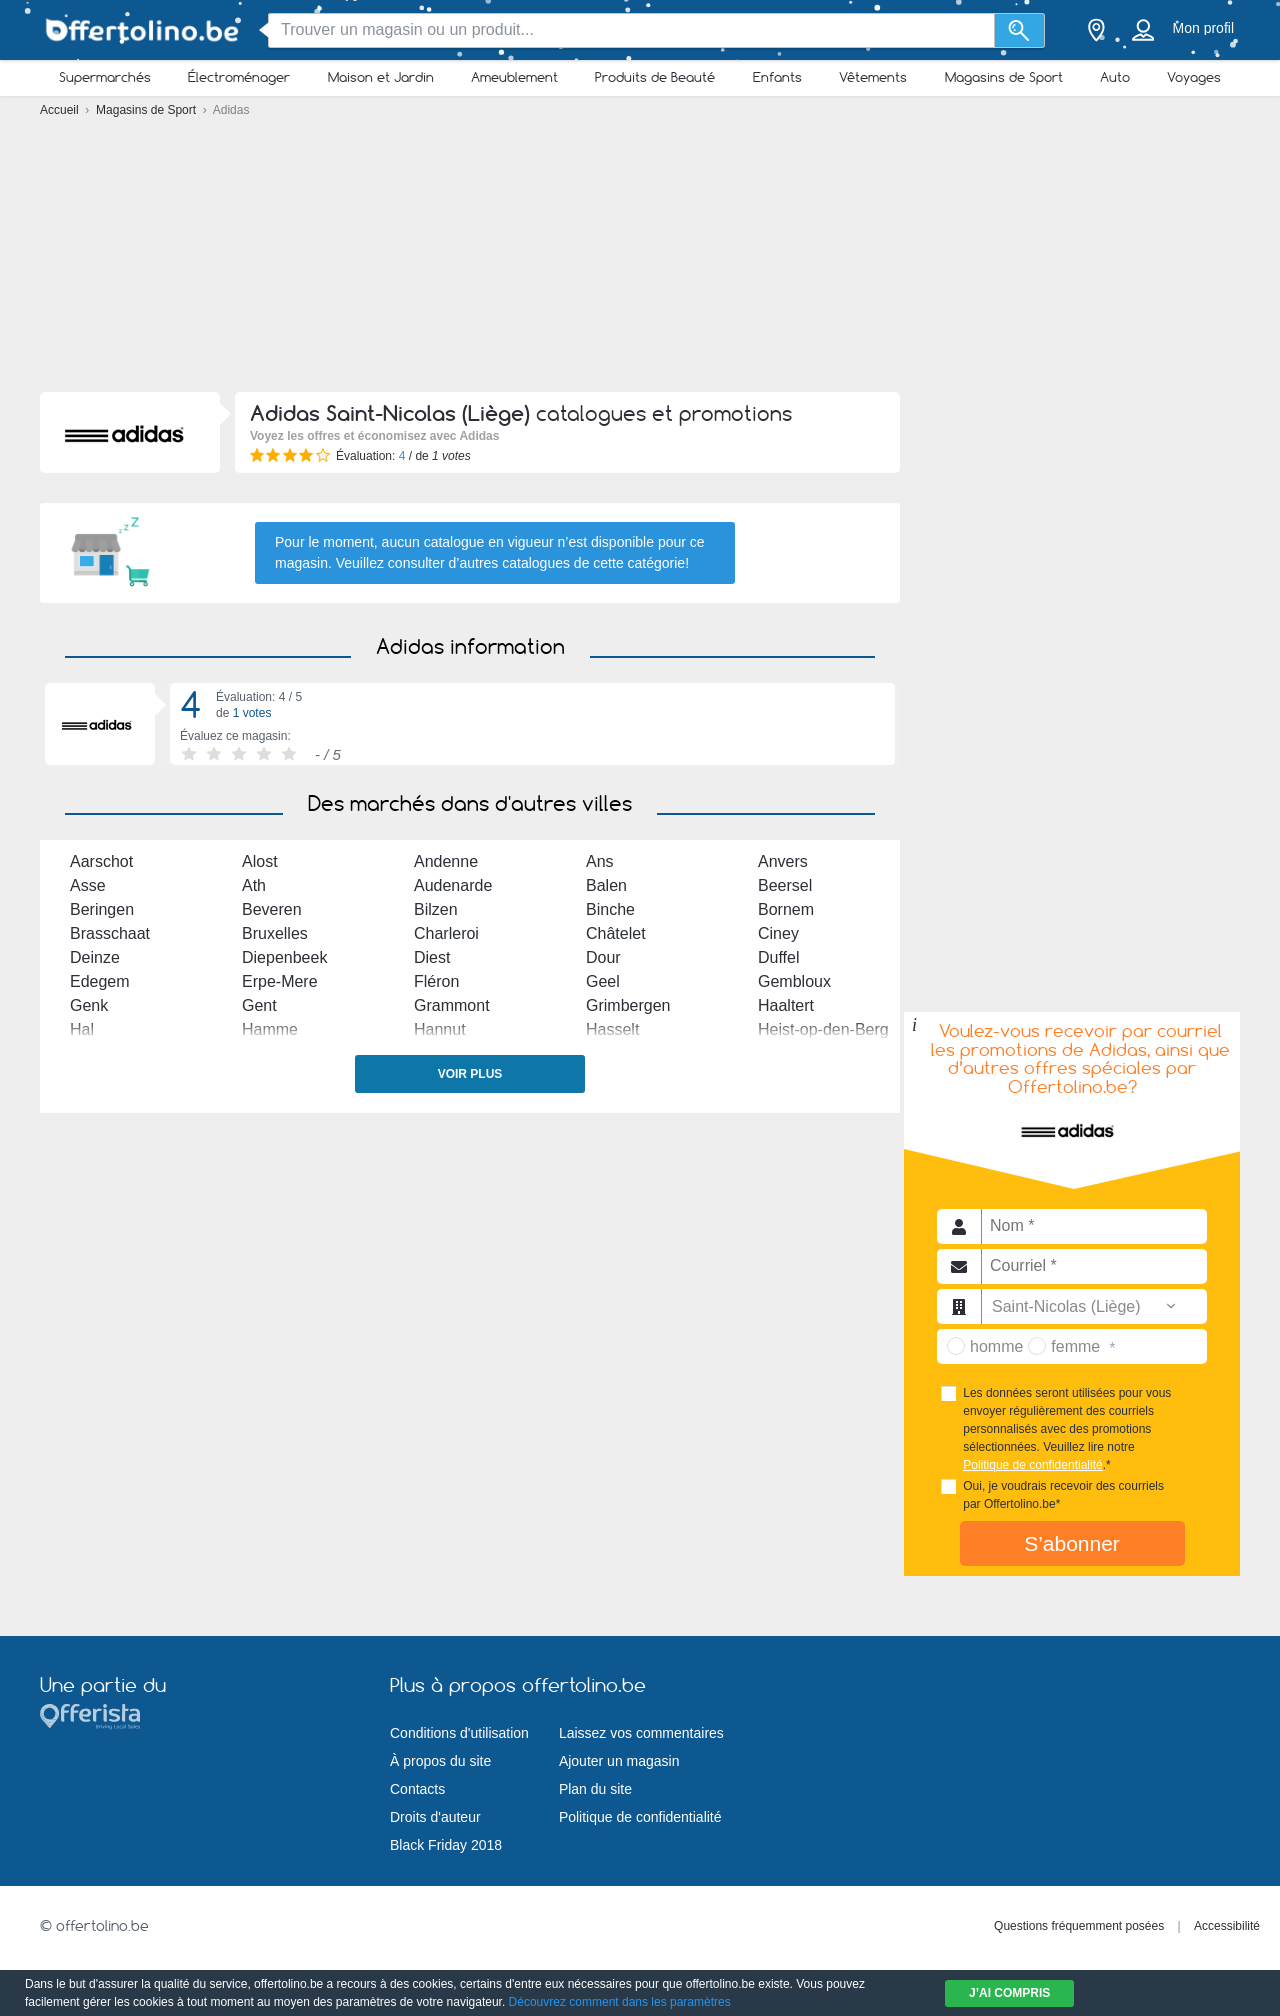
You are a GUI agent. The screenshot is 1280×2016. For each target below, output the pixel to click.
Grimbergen (628, 1005)
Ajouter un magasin (619, 1761)
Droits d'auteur (435, 1817)
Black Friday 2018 (446, 1845)
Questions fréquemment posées (1079, 1926)
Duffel (779, 957)
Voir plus (470, 1074)
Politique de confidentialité (1032, 1465)
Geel (603, 981)
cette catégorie (639, 563)
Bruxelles (275, 933)
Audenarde (453, 885)
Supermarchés (105, 77)
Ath (254, 885)
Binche (610, 909)
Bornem (786, 909)
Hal (82, 1029)
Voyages (1194, 77)
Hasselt (612, 1029)
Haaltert (786, 1005)
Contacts (417, 1789)
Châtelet (616, 933)
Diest (432, 957)
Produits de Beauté (655, 77)
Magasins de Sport (1004, 77)
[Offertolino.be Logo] (140, 30)
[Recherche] (1019, 30)
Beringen (102, 909)
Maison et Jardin (381, 77)
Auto (1115, 77)
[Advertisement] (640, 260)
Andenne (446, 861)
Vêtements (873, 77)
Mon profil (1203, 28)
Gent (259, 1005)
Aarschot (101, 861)
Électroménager (239, 77)
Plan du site (595, 1789)
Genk (89, 1005)
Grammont (452, 1005)
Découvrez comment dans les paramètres (620, 2002)
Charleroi (446, 933)
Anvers (783, 861)
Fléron (436, 981)
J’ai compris (1009, 1993)
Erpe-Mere (280, 981)
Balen (606, 885)
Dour (603, 957)
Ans (600, 861)
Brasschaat (110, 933)
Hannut (440, 1029)
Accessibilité (1227, 1926)
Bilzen (436, 909)
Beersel (785, 885)
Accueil (61, 110)
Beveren (272, 909)
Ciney (778, 933)
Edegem (100, 981)
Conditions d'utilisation (459, 1733)
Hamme (270, 1029)
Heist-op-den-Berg (823, 1029)
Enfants (777, 77)
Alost (260, 861)
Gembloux (794, 981)
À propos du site (440, 1761)
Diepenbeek (284, 957)
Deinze (95, 957)
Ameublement (514, 77)
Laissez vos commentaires (641, 1733)
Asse (88, 885)
